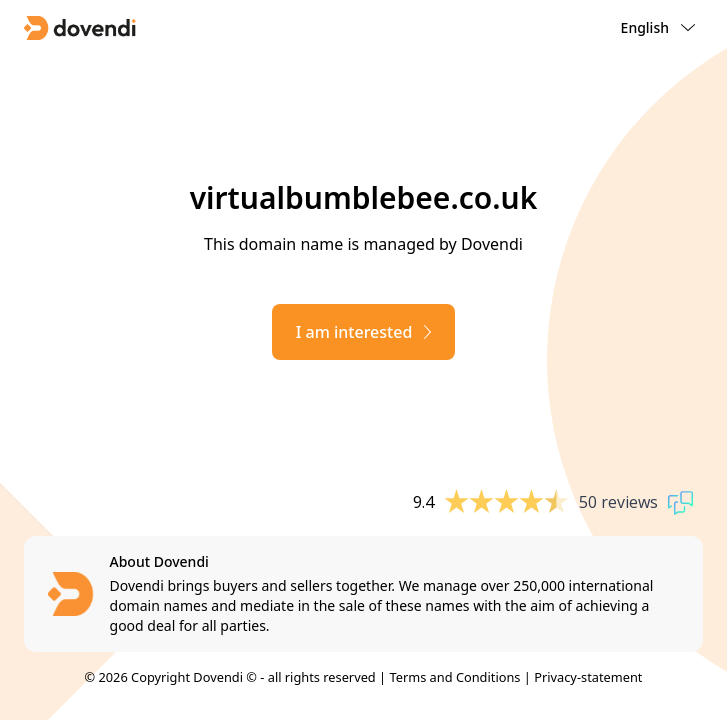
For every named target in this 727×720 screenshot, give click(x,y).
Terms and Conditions (454, 677)
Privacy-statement (588, 677)
